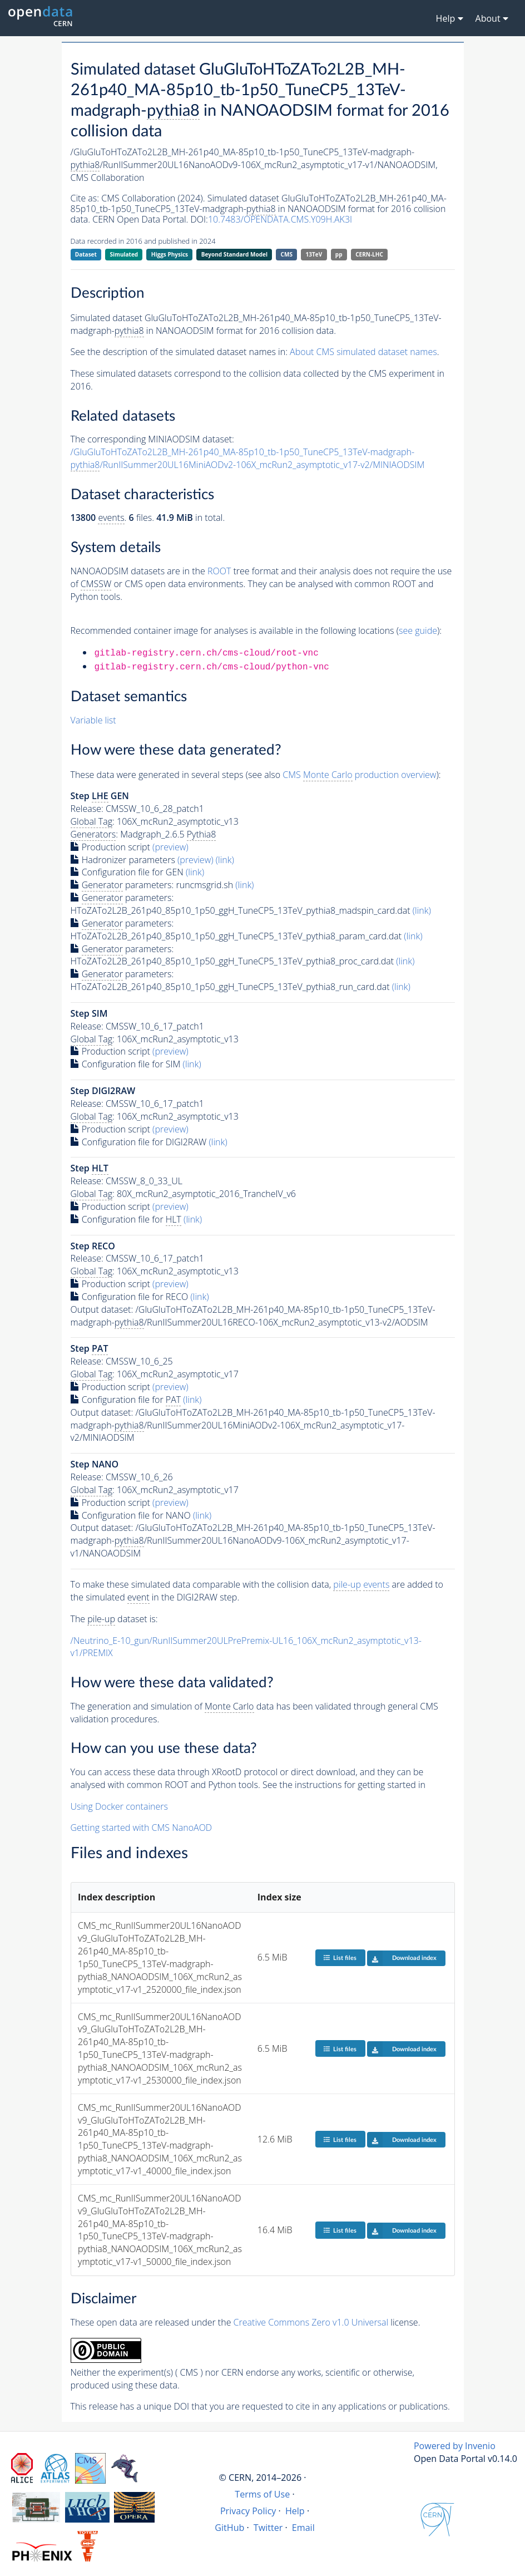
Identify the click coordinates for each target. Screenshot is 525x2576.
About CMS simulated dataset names (363, 352)
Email (303, 2527)
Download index (402, 1958)
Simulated (124, 254)
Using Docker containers (119, 1806)
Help (295, 2511)
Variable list (93, 720)
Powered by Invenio (455, 2446)
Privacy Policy (248, 2511)
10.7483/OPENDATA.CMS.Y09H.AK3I (280, 219)
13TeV (314, 254)
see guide (418, 630)
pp (339, 254)
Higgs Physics (169, 254)
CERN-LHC (369, 254)
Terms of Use (262, 2494)
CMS (287, 254)
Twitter (268, 2527)
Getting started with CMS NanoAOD (141, 1827)
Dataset (86, 254)
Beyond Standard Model (234, 254)
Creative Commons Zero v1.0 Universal (311, 2322)
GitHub (229, 2527)
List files (339, 1957)
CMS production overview (359, 775)
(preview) (170, 847)
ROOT (219, 571)
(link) (225, 860)
